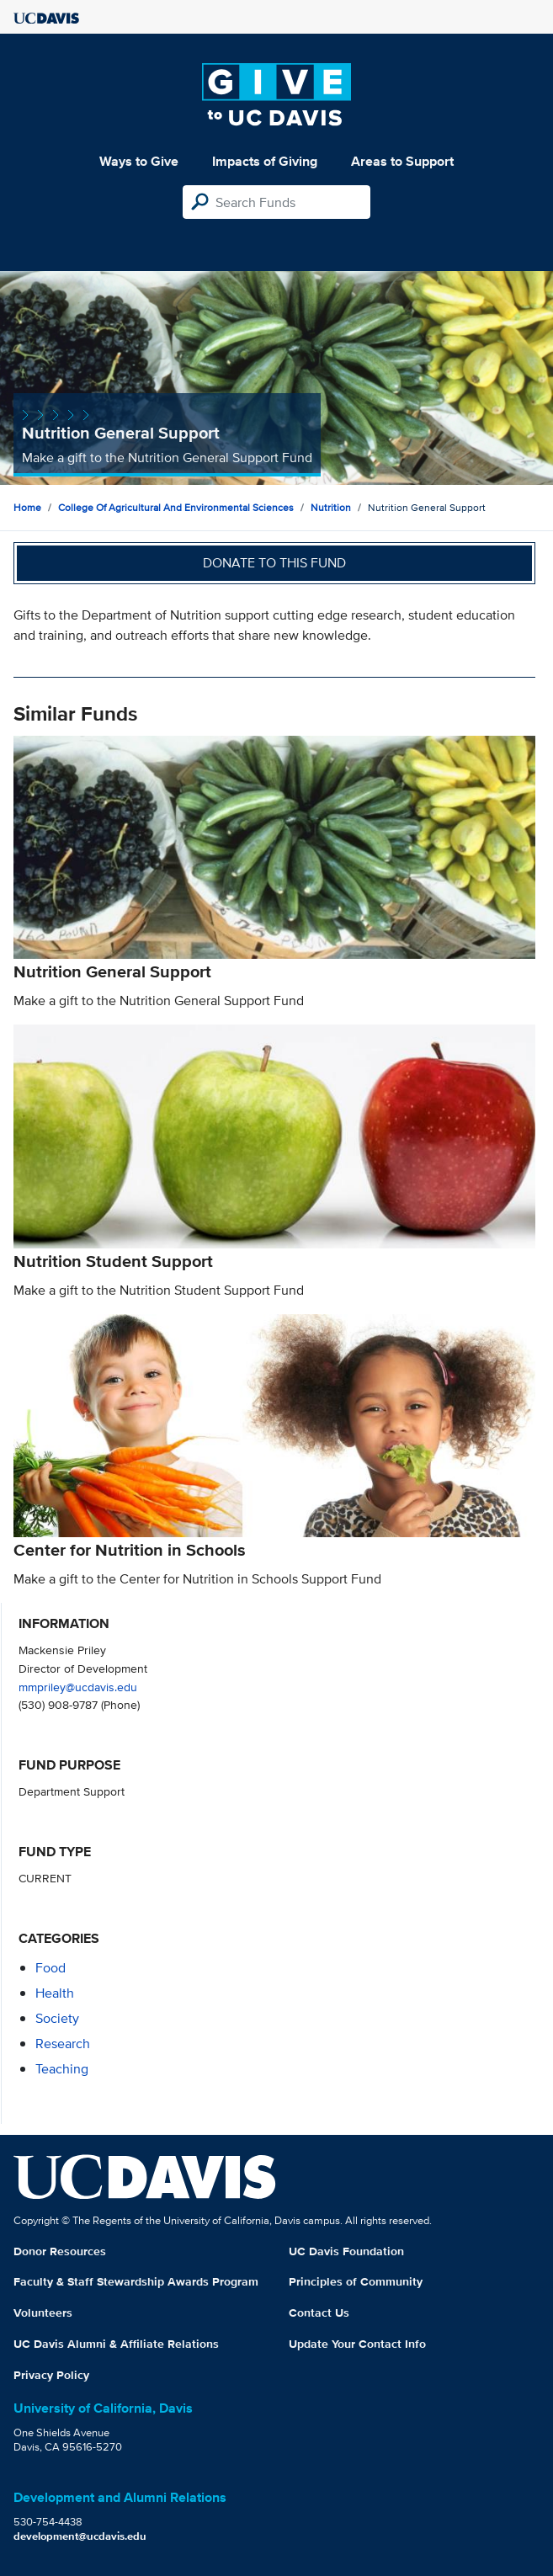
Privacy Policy (51, 2374)
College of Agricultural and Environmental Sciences (176, 507)
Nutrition (331, 507)
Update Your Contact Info (357, 2343)
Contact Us (319, 2312)
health (54, 1993)
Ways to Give (138, 161)
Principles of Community (356, 2281)
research (62, 2043)
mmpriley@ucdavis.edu (78, 1686)
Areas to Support (402, 161)
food (50, 1967)
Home (27, 507)
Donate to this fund (274, 562)
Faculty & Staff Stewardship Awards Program (135, 2281)
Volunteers (42, 2312)
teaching (61, 2068)
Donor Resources (59, 2251)
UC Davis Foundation (346, 2251)
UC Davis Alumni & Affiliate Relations (116, 2343)
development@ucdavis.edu (79, 2536)
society (57, 2018)
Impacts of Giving (264, 161)
